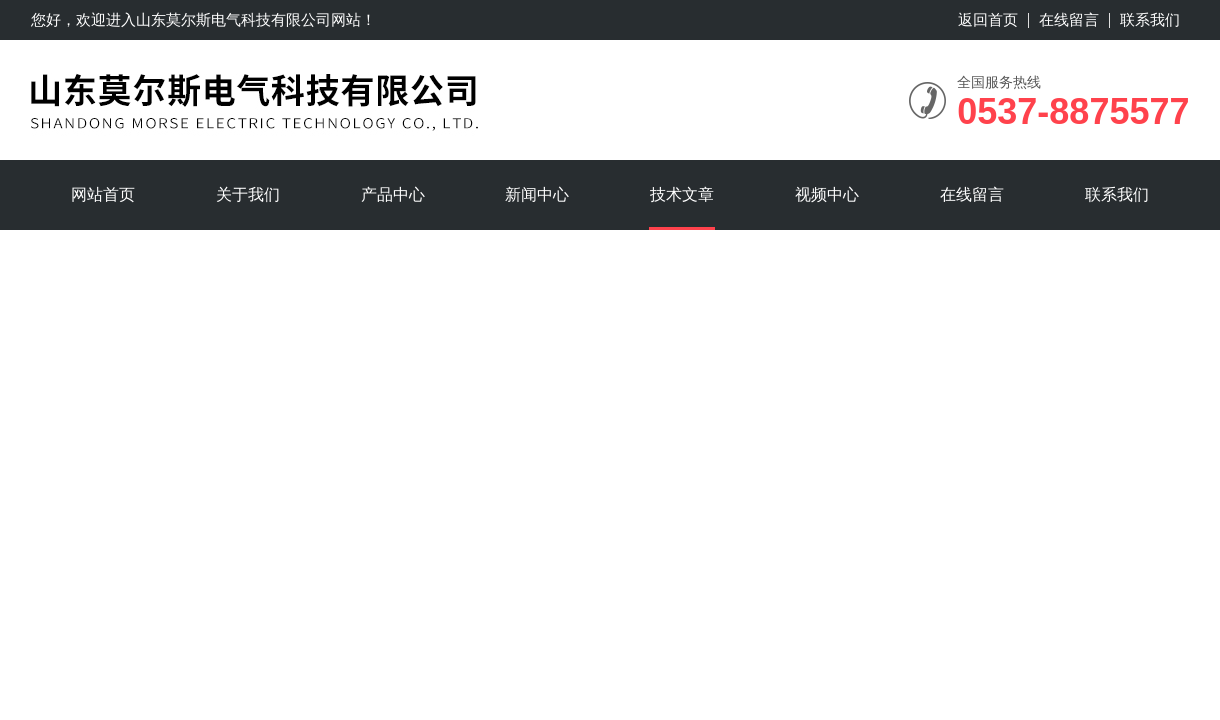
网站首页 (103, 194)
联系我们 (1150, 19)
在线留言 (1069, 19)
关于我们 (248, 194)
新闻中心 (537, 194)
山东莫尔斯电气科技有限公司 (233, 19)
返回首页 (988, 19)
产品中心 (393, 194)
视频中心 (827, 194)
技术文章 (682, 194)
